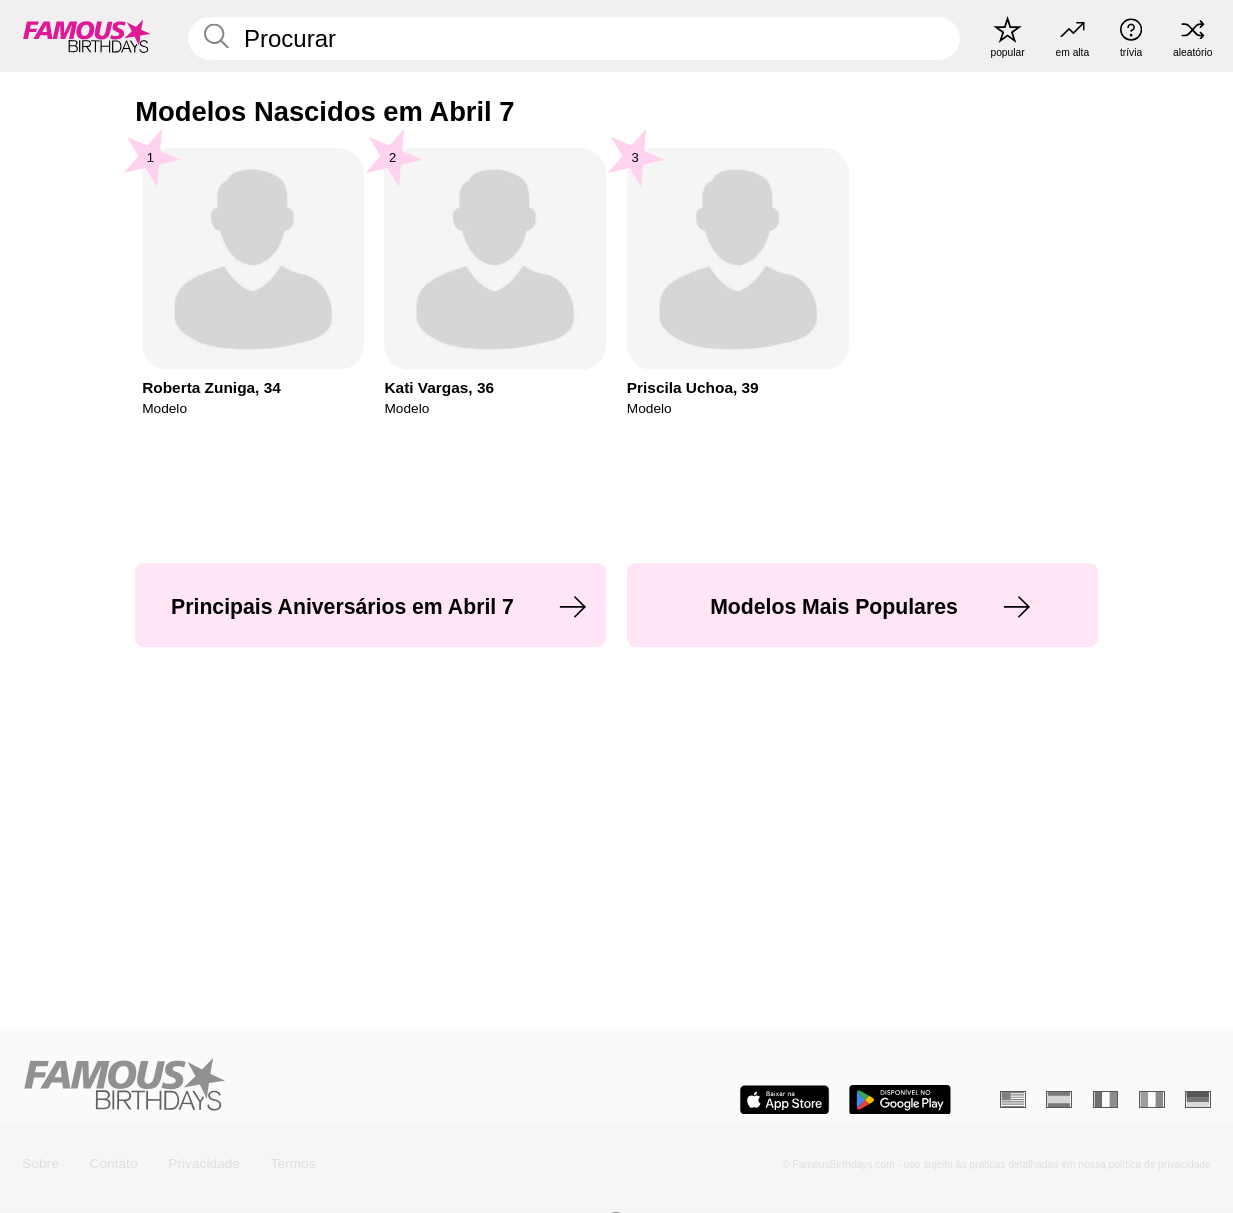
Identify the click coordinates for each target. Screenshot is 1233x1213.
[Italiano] (1152, 1099)
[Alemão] (1198, 1099)
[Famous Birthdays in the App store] (784, 1100)
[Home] (314, 1085)
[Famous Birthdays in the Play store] (900, 1100)
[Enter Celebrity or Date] (573, 38)
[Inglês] (1013, 1099)
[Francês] (1106, 1099)
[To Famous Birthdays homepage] (87, 36)
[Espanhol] (1059, 1099)
